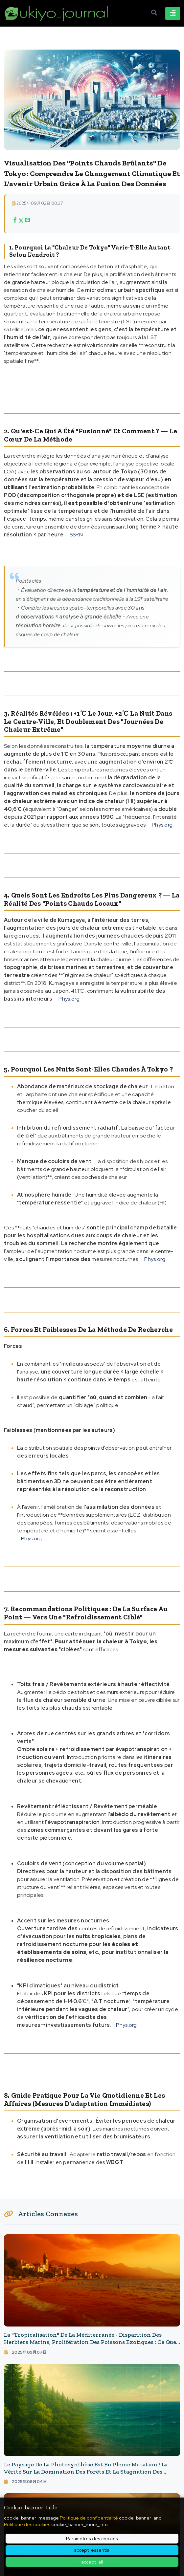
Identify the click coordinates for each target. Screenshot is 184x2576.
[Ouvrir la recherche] (154, 13)
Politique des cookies (27, 2524)
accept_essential (92, 2550)
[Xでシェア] (21, 220)
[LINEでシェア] (27, 220)
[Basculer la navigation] (172, 13)
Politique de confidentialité (89, 2518)
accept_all (92, 2562)
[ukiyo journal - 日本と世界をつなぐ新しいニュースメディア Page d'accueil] (56, 13)
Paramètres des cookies (92, 2539)
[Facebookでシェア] (15, 220)
